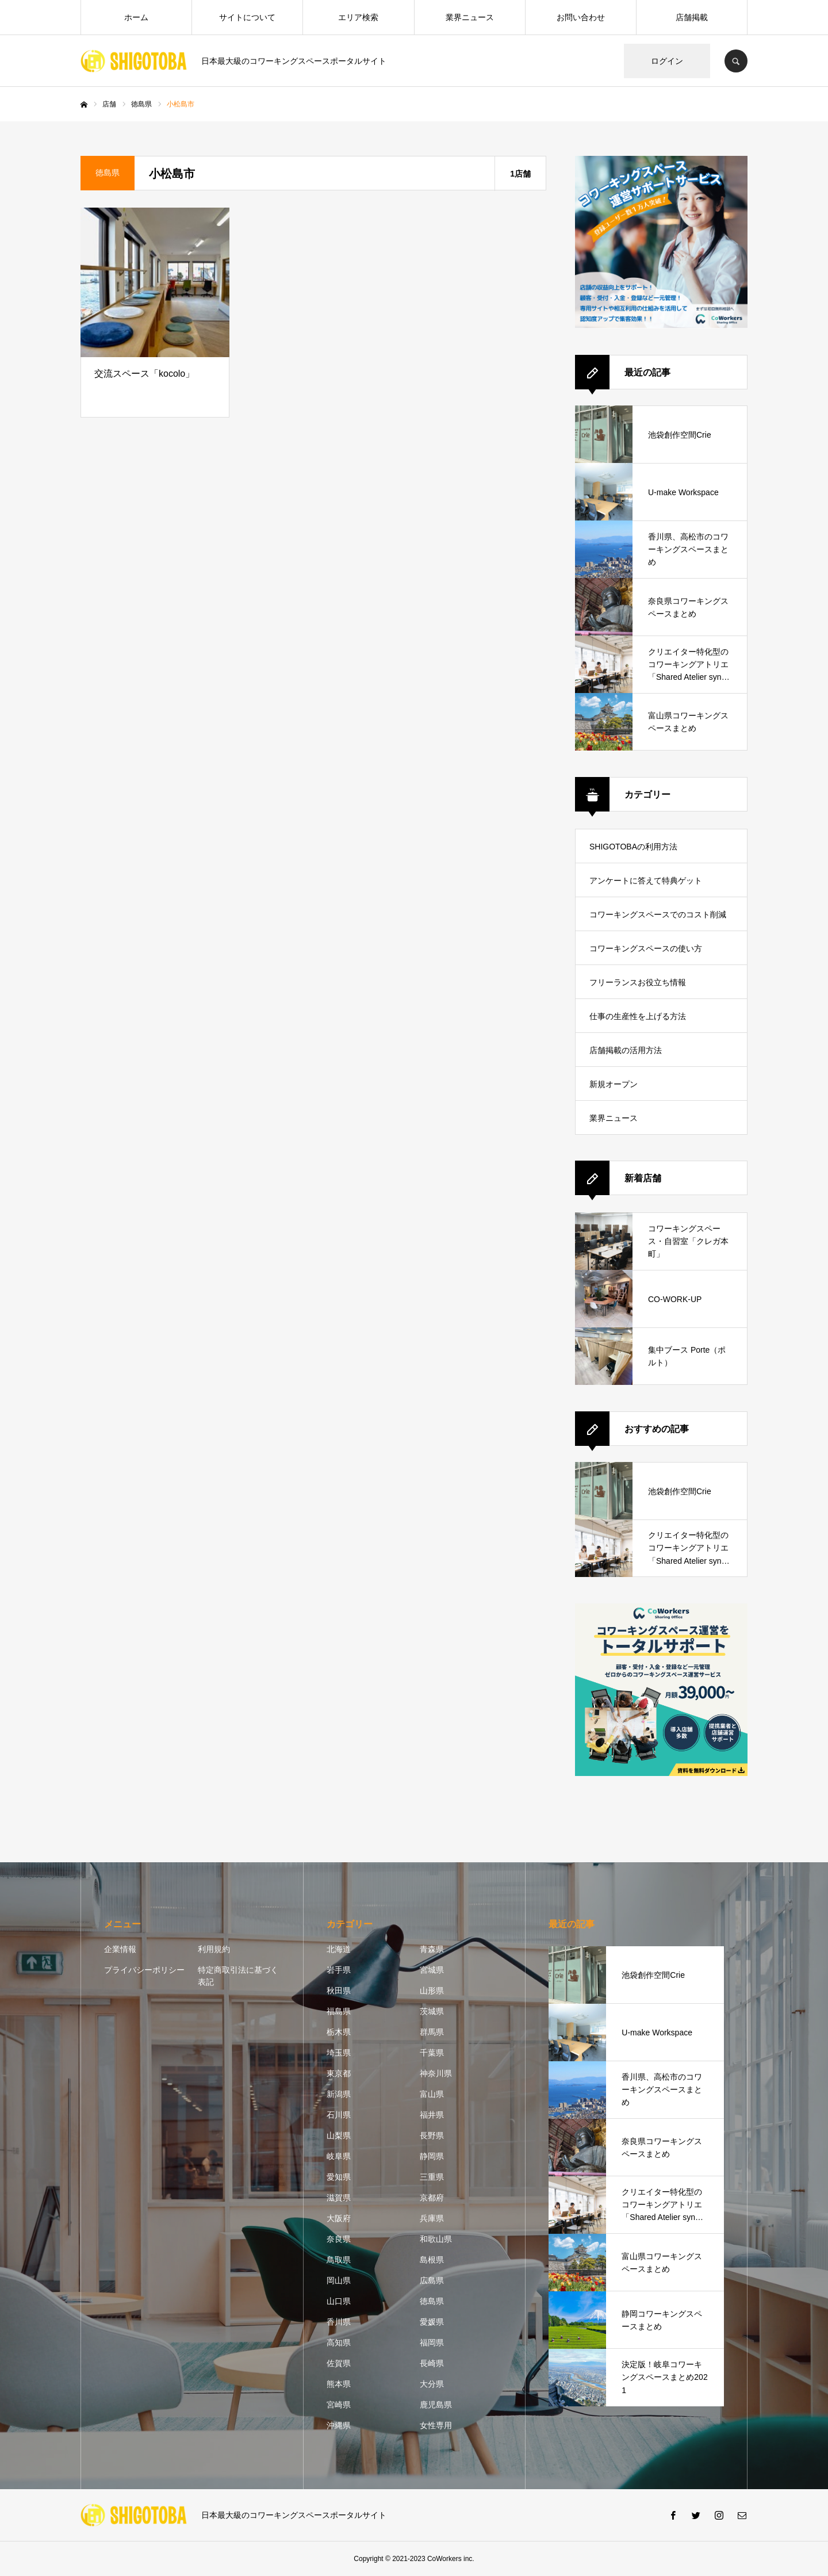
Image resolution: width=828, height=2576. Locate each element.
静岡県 (432, 2156)
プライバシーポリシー (144, 1969)
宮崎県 (339, 2404)
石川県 (339, 2114)
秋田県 (339, 1990)
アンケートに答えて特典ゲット (645, 880)
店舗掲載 (692, 17)
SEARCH (735, 60)
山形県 (432, 1990)
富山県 (432, 2094)
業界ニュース (470, 17)
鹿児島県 (436, 2404)
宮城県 (432, 1969)
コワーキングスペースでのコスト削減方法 (657, 920)
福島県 (339, 2011)
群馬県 (432, 2032)
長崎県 (432, 2363)
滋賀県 (339, 2197)
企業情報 (120, 1949)
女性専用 (436, 2425)
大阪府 (339, 2218)
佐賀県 (339, 2363)
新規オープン (613, 1084)
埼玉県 (339, 2052)
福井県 (432, 2114)
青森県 (432, 1949)
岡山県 (339, 2280)
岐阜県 (339, 2156)
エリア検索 (358, 17)
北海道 (339, 1949)
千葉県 (432, 2052)
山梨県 (339, 2135)
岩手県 (339, 1969)
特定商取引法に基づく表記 (238, 1975)
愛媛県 (432, 2321)
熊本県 (339, 2384)
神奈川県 (436, 2073)
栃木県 (339, 2032)
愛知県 (339, 2176)
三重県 (432, 2176)
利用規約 (214, 1949)
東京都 (339, 2073)
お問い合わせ (581, 17)
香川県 (339, 2321)
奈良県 (339, 2239)
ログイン (667, 61)
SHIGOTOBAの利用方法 (633, 846)
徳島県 (432, 2301)
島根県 (432, 2259)
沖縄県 (339, 2425)
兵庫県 (432, 2218)
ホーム (136, 17)
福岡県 (432, 2342)
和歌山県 (436, 2239)
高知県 (339, 2342)
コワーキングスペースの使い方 (645, 948)
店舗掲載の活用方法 (625, 1050)
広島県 (432, 2280)
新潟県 (339, 2094)
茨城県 (432, 2011)
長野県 (432, 2135)
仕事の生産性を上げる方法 (637, 1016)
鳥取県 (339, 2259)
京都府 (432, 2197)
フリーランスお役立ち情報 (637, 982)
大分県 (432, 2384)
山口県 (339, 2301)
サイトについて (247, 17)
